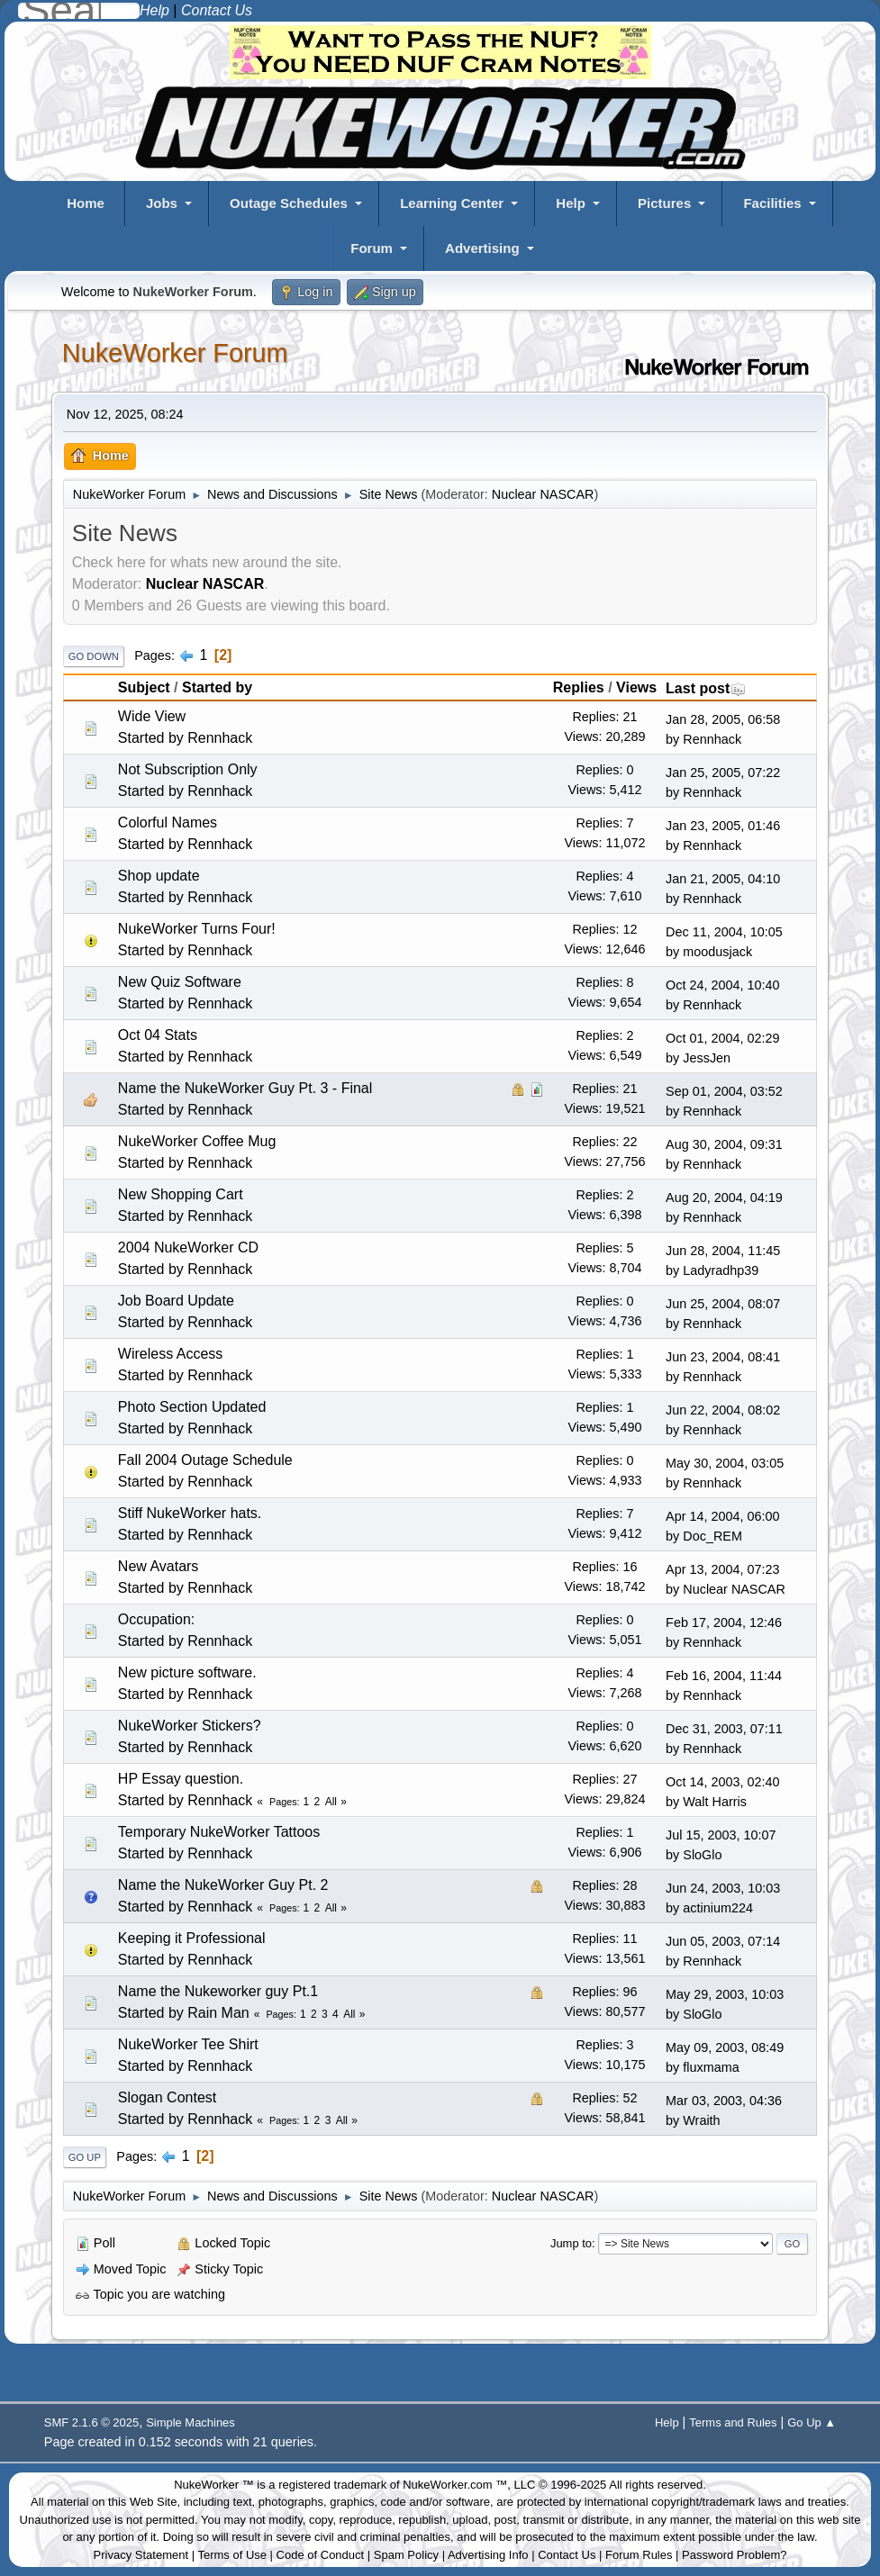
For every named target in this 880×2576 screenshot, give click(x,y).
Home (85, 203)
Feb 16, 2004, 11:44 (724, 1675)
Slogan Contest (167, 2097)
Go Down (93, 656)
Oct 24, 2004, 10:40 (722, 985)
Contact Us (566, 2555)
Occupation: (156, 1619)
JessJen (706, 1058)
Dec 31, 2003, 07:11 (724, 1729)
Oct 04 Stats (157, 1035)
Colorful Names (167, 822)
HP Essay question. (180, 1778)
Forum (371, 248)
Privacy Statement (141, 2555)
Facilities (772, 203)
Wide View (152, 716)
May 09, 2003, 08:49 (725, 2047)
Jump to (571, 2243)
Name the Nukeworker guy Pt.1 (218, 1991)
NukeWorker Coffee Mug (197, 1141)
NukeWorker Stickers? (189, 1725)
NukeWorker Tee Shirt (188, 2044)
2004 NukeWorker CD (188, 1247)
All (331, 1801)
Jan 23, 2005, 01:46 (723, 825)
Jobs (161, 203)
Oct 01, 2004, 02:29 (722, 1038)
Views (636, 687)
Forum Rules (638, 2555)
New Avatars (158, 1566)
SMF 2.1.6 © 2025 (91, 2422)
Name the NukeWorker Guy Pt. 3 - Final (245, 1088)
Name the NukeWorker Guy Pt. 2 (223, 1885)
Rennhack (219, 738)
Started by (217, 687)
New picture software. (187, 1672)
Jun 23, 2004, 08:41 (723, 1357)
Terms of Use (232, 2555)
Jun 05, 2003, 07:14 (723, 1941)
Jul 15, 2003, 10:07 (721, 1835)
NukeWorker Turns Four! (197, 928)
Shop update (159, 875)
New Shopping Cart (180, 1194)
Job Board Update (176, 1300)
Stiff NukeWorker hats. (189, 1513)
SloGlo (702, 1855)
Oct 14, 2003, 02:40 (722, 1782)
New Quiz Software (179, 982)
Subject (144, 687)
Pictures (664, 203)
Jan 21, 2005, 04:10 (723, 879)
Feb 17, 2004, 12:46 (724, 1622)
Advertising (482, 248)
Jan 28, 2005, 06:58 (723, 719)
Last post (706, 688)
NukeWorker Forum (175, 353)
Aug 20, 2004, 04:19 (724, 1197)
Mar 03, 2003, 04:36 (724, 2100)
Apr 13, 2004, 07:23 (722, 1569)
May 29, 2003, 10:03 (725, 1994)
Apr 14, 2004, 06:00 (722, 1516)
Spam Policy (406, 2555)
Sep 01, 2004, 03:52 (724, 1091)
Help (570, 203)
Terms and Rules (732, 2422)
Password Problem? (734, 2555)
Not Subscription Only (188, 769)
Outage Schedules (289, 203)
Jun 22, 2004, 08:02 (723, 1410)
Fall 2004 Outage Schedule (205, 1460)
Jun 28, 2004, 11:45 (723, 1250)
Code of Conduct (321, 2555)
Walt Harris (715, 1801)
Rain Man (218, 2012)
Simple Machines (190, 2422)
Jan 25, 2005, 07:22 (723, 772)
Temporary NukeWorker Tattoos (219, 1831)
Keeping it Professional (192, 1938)
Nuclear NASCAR (543, 494)
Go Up (84, 2157)
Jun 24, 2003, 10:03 (723, 1888)
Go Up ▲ (811, 2422)
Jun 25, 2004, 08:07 (723, 1304)
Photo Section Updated (192, 1407)
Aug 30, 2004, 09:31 (724, 1144)
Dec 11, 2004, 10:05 (724, 932)
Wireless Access (170, 1353)
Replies (578, 687)
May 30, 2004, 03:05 (725, 1463)
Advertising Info (488, 2555)
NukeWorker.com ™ (455, 2484)
